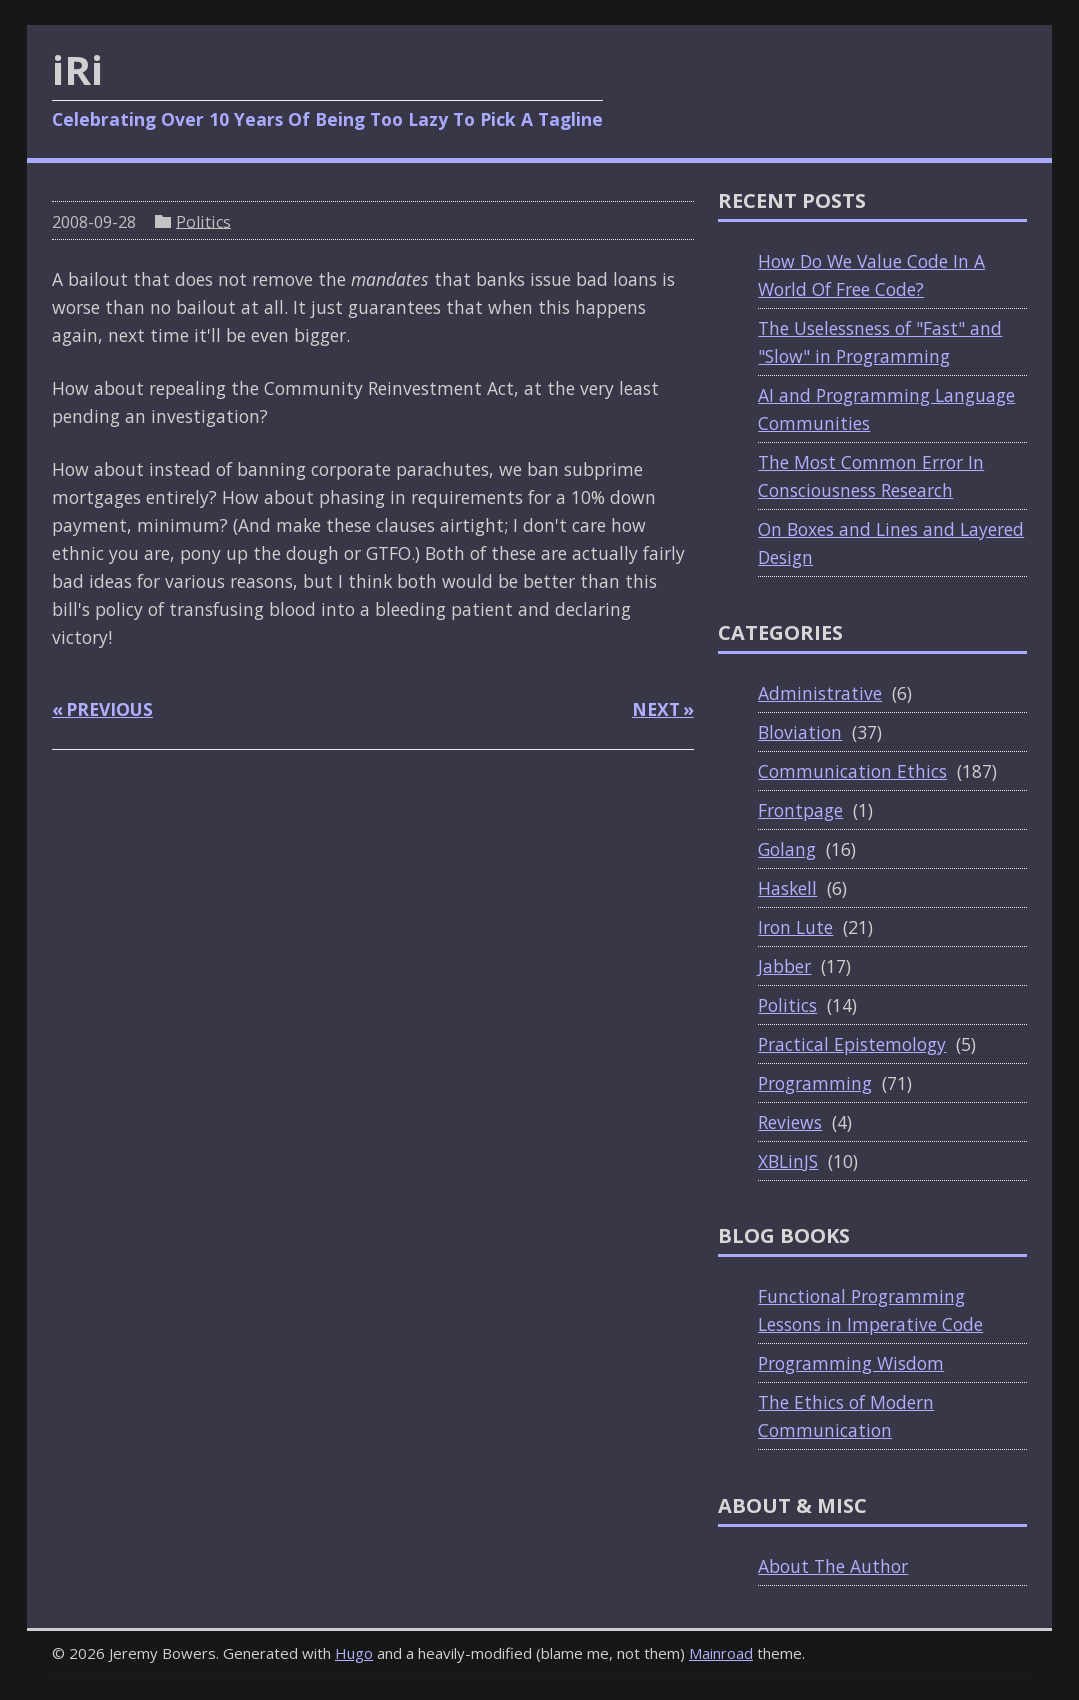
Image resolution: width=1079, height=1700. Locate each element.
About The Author (833, 1566)
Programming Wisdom (851, 1363)
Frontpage (800, 810)
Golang (787, 849)
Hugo (354, 1653)
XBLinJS (788, 1161)
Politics (203, 221)
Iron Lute (795, 927)
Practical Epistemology (852, 1044)
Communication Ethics (852, 771)
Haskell (787, 888)
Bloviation (800, 732)
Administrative (820, 693)
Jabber (784, 966)
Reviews (790, 1122)
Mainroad (721, 1653)
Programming (815, 1083)
